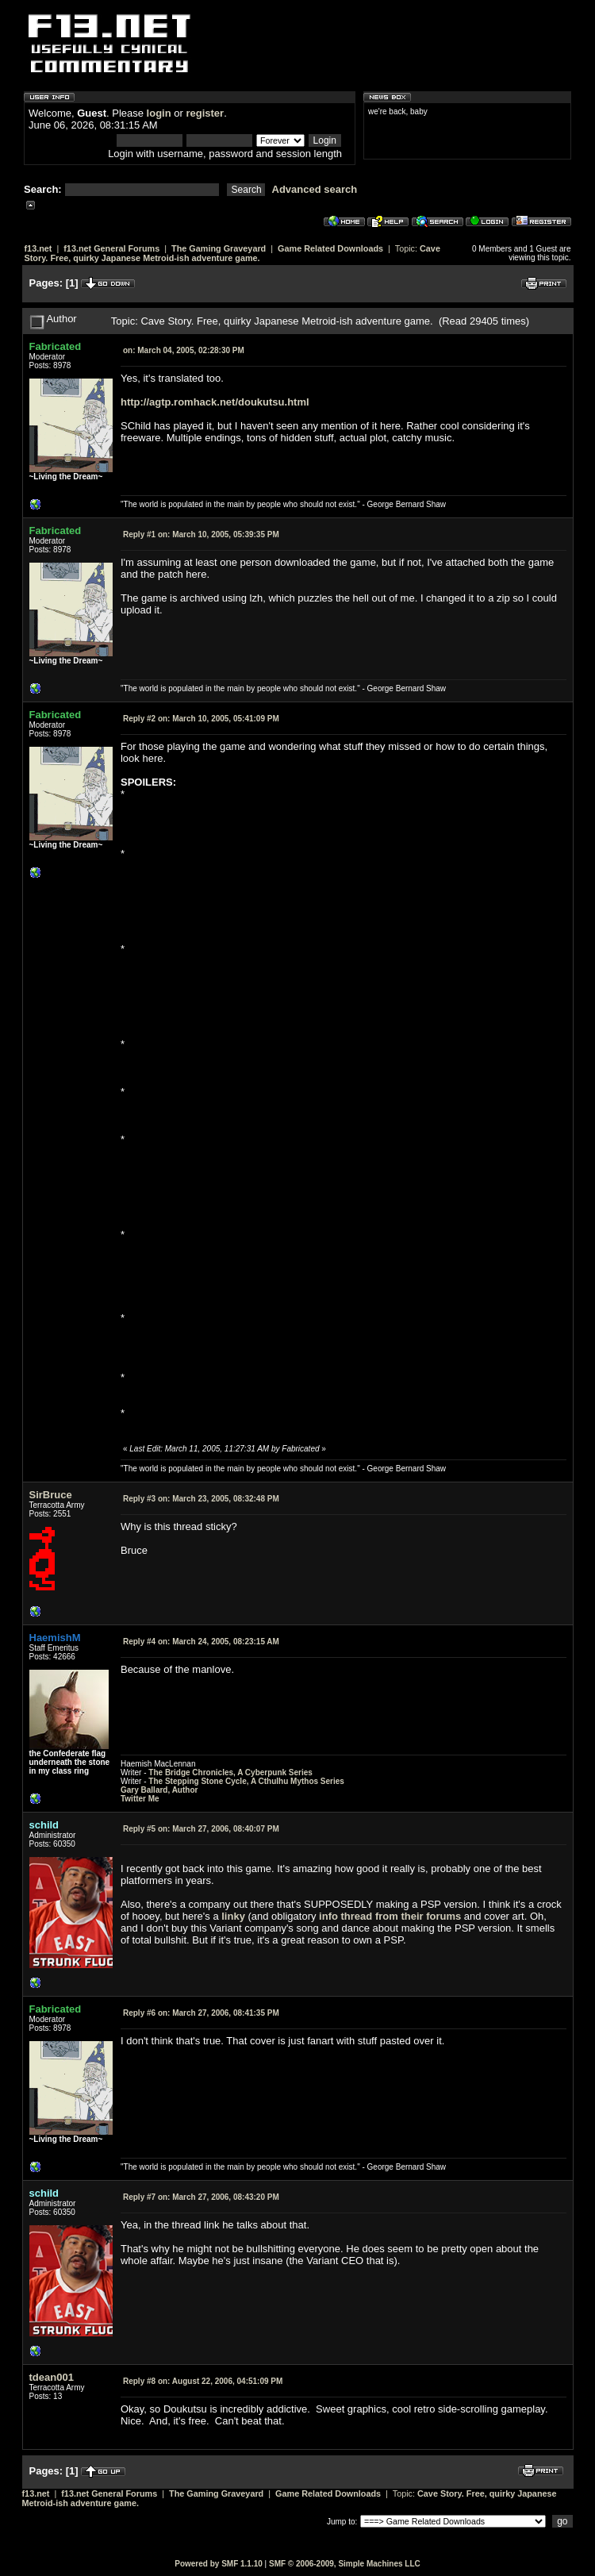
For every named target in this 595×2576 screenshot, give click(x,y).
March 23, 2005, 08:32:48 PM (201, 1498)
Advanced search (315, 189)
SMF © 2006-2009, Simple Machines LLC (344, 2563)
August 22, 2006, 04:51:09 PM (202, 2381)
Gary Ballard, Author (159, 1790)
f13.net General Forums (111, 248)
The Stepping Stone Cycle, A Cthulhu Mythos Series (246, 1781)
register (205, 113)
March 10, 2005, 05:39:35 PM (201, 534)
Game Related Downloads (330, 248)
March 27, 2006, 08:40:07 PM (201, 1828)
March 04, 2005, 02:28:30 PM (183, 350)
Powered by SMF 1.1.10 (219, 2563)
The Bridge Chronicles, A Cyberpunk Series (230, 1772)
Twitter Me (140, 1798)
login (159, 113)
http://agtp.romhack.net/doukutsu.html (215, 402)
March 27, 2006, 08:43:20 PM (201, 2197)
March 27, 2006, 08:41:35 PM (201, 2013)
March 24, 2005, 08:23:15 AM (201, 1641)
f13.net (38, 248)
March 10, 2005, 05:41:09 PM (201, 718)
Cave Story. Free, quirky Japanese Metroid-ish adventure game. (232, 253)
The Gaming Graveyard (218, 248)
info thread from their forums (390, 1916)
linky (233, 1916)
